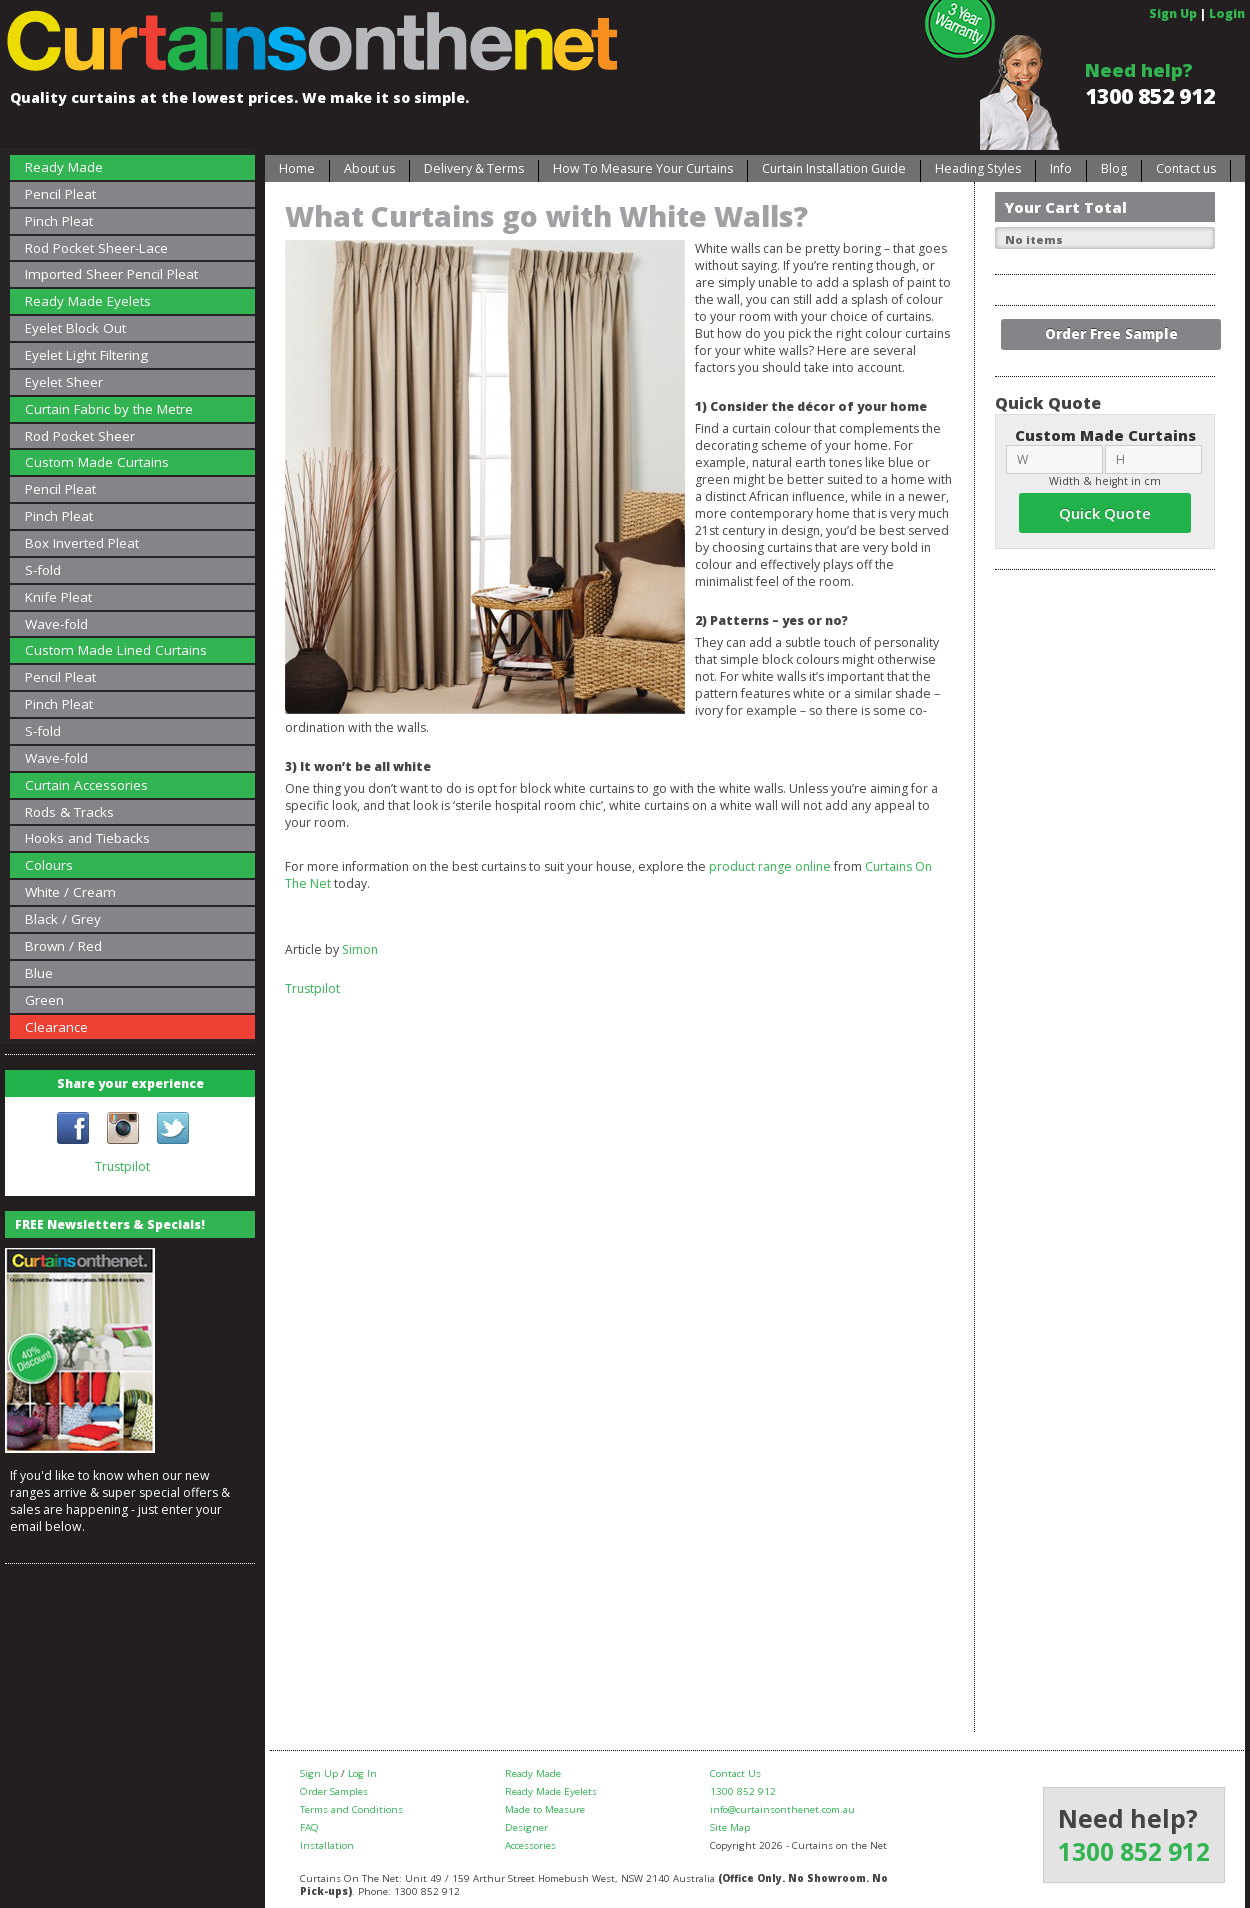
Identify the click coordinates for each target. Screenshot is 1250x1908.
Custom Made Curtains (97, 462)
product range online (770, 866)
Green (44, 1000)
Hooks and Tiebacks (87, 838)
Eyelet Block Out (75, 328)
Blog (1114, 168)
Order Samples (334, 1791)
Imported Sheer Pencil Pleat (111, 274)
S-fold (43, 570)
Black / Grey (63, 919)
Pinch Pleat (59, 221)
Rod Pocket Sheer (80, 436)
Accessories (530, 1845)
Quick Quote (1105, 513)
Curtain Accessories (86, 785)
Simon (360, 949)
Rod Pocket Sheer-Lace (96, 248)
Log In (362, 1773)
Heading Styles (978, 168)
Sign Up (1173, 13)
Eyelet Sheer (64, 382)
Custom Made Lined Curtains (116, 650)
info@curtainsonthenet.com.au (782, 1809)
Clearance (56, 1027)
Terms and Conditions (351, 1809)
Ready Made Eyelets (88, 301)
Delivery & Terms (474, 168)
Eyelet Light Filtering (86, 355)
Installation (327, 1845)
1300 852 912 (1150, 96)
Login (1227, 13)
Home (297, 168)
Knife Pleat (58, 597)
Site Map (730, 1827)
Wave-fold (56, 624)
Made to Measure (545, 1809)
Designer (526, 1827)
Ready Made (64, 167)
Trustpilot (122, 1166)
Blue (39, 973)
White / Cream (70, 892)
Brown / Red (63, 946)
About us (369, 168)
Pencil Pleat (60, 194)
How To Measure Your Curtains (643, 168)
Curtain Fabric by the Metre (109, 409)
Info (1061, 168)
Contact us (1186, 168)
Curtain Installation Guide (834, 168)
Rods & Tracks (69, 812)
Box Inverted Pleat (82, 543)
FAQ (309, 1827)
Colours (49, 865)
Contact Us (735, 1773)
